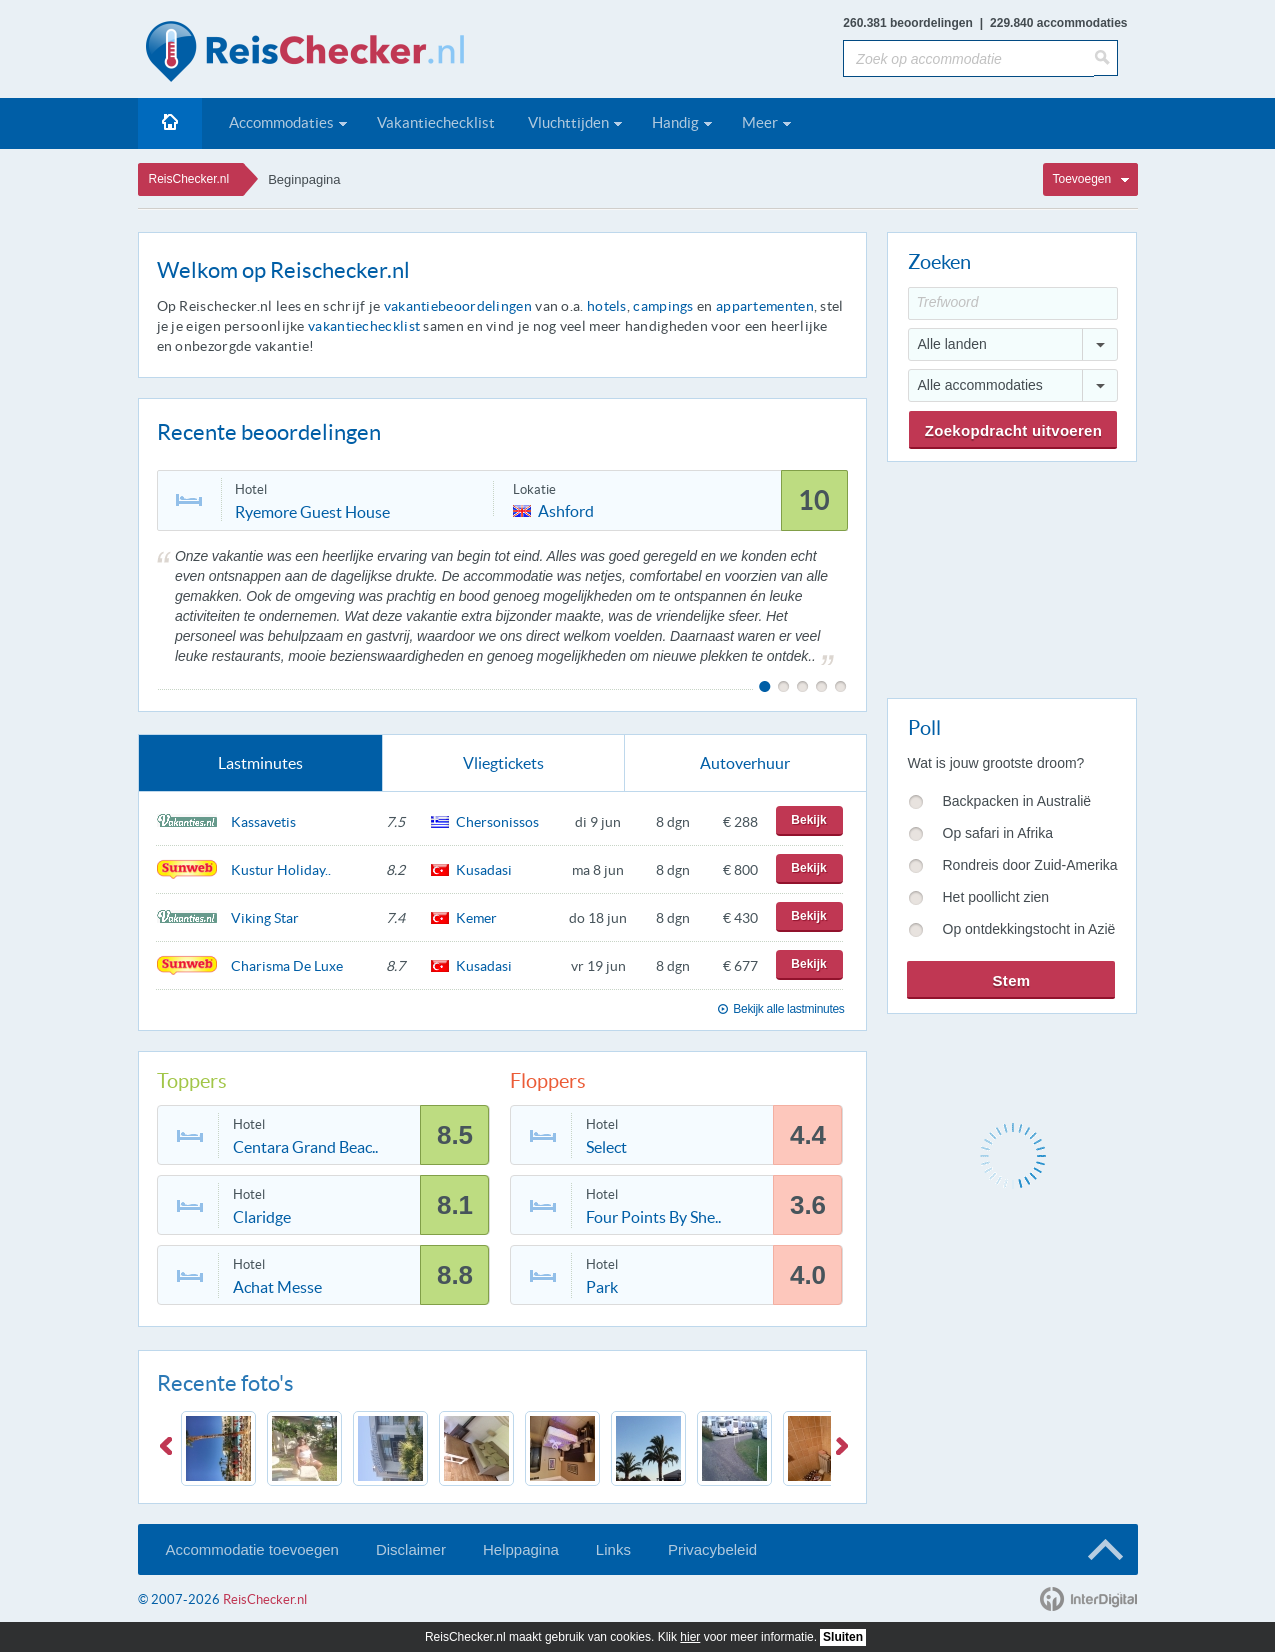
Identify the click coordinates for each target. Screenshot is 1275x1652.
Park (602, 1287)
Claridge (262, 1217)
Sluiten (843, 1637)
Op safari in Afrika (998, 833)
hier (690, 1637)
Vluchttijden (568, 122)
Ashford (566, 509)
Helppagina (521, 1549)
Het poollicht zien (996, 897)
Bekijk (808, 820)
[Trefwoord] (1013, 303)
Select (606, 1147)
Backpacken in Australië (1017, 801)
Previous (170, 1450)
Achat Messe (277, 1287)
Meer (760, 122)
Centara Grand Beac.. (305, 1147)
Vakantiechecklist (436, 122)
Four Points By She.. (653, 1217)
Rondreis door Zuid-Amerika (1030, 865)
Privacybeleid (712, 1549)
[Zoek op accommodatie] (968, 58)
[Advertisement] (1011, 576)
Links (613, 1549)
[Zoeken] (1106, 58)
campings (663, 306)
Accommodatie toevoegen (252, 1549)
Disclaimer (411, 1549)
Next (846, 1450)
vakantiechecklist (364, 326)
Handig (675, 122)
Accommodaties (281, 122)
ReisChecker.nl (189, 179)
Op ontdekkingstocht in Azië (1029, 929)
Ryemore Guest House (312, 512)
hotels (607, 306)
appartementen (765, 306)
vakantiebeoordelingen (458, 306)
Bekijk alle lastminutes (788, 1009)
